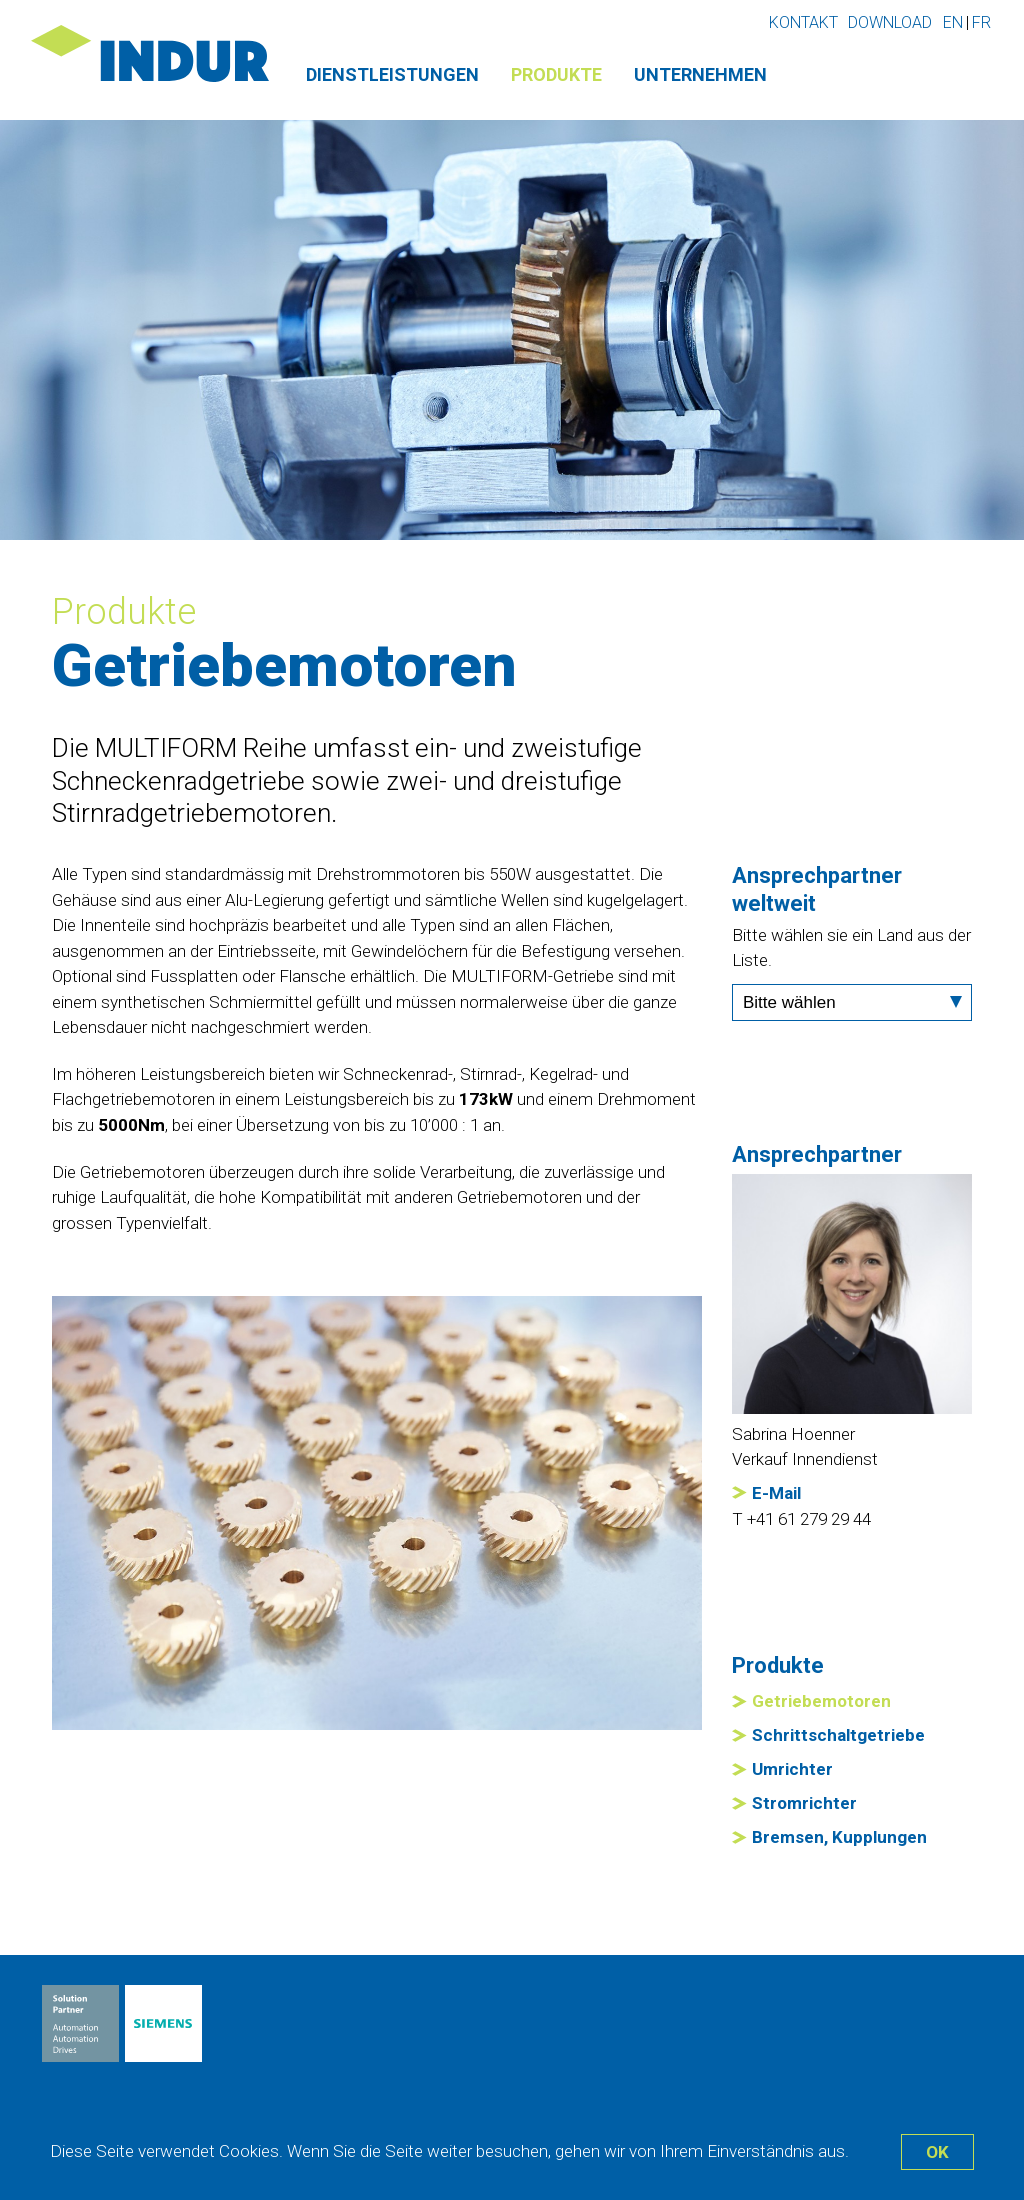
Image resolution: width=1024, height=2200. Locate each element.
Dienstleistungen (392, 74)
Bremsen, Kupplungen (839, 1837)
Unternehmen (700, 74)
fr (981, 22)
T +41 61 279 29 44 (801, 1519)
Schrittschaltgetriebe (838, 1735)
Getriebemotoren (821, 1701)
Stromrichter (804, 1803)
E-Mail (776, 1493)
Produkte (556, 74)
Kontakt (803, 22)
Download (890, 22)
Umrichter (792, 1769)
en (953, 22)
